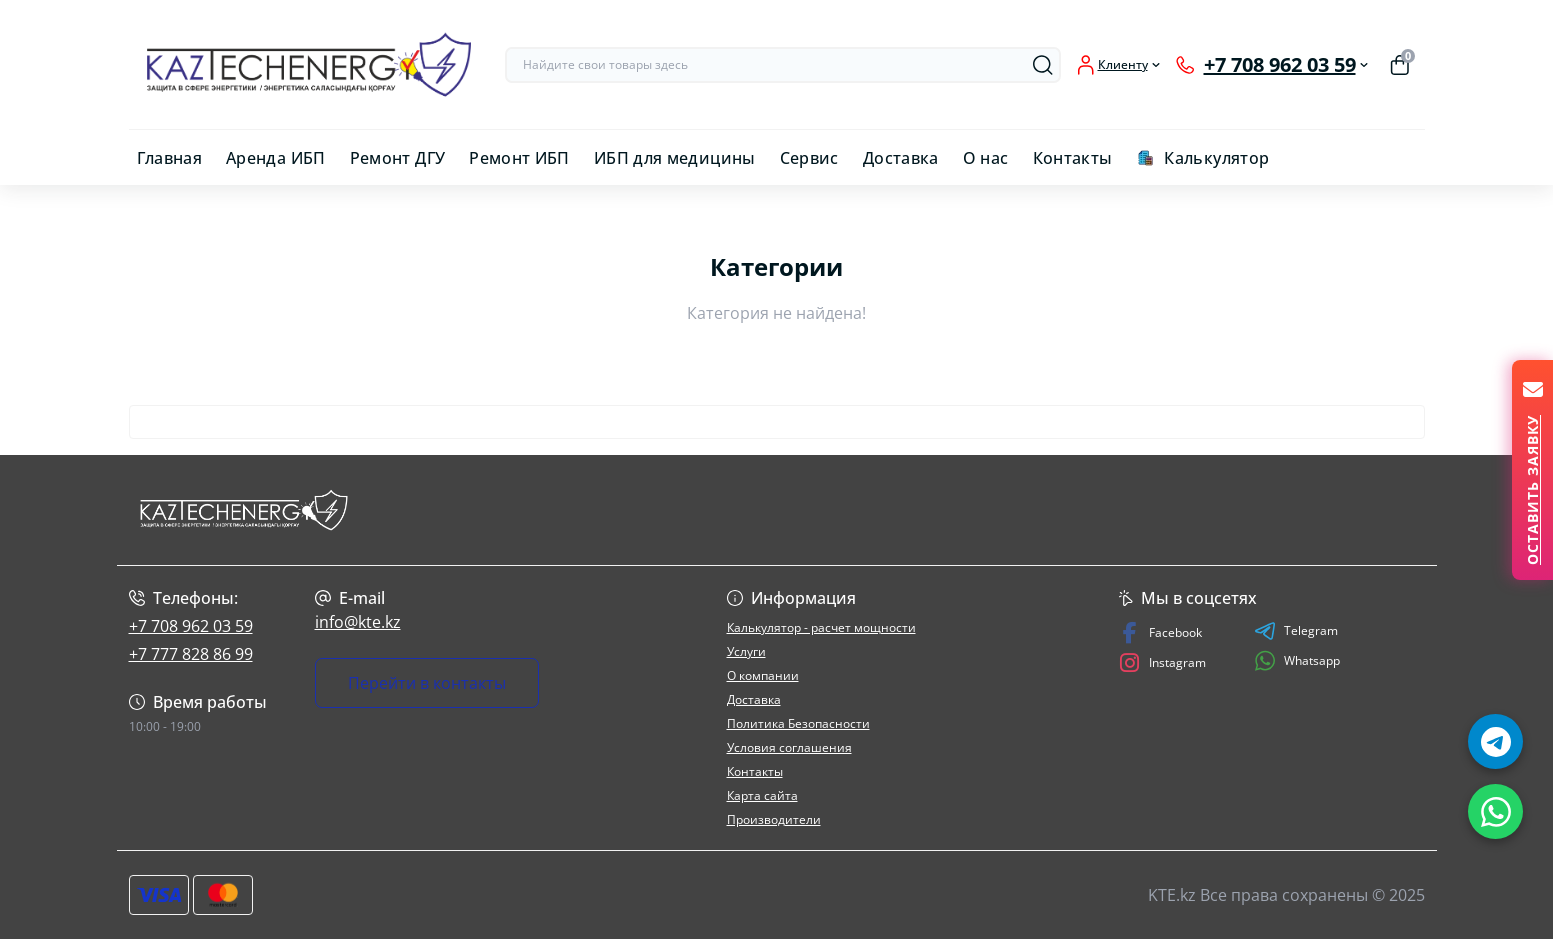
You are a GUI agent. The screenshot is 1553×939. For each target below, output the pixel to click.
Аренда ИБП (276, 158)
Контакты (1073, 158)
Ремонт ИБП (519, 158)
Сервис (809, 158)
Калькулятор (1216, 158)
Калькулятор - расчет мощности (821, 627)
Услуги (746, 651)
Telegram (1296, 631)
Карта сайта (762, 795)
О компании (763, 675)
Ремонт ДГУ (398, 158)
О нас (986, 158)
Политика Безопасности (798, 723)
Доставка (901, 158)
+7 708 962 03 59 (191, 626)
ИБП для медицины (675, 158)
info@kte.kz (358, 622)
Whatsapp (1297, 660)
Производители (774, 819)
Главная (170, 158)
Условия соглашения (789, 747)
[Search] (1043, 65)
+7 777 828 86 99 (191, 654)
